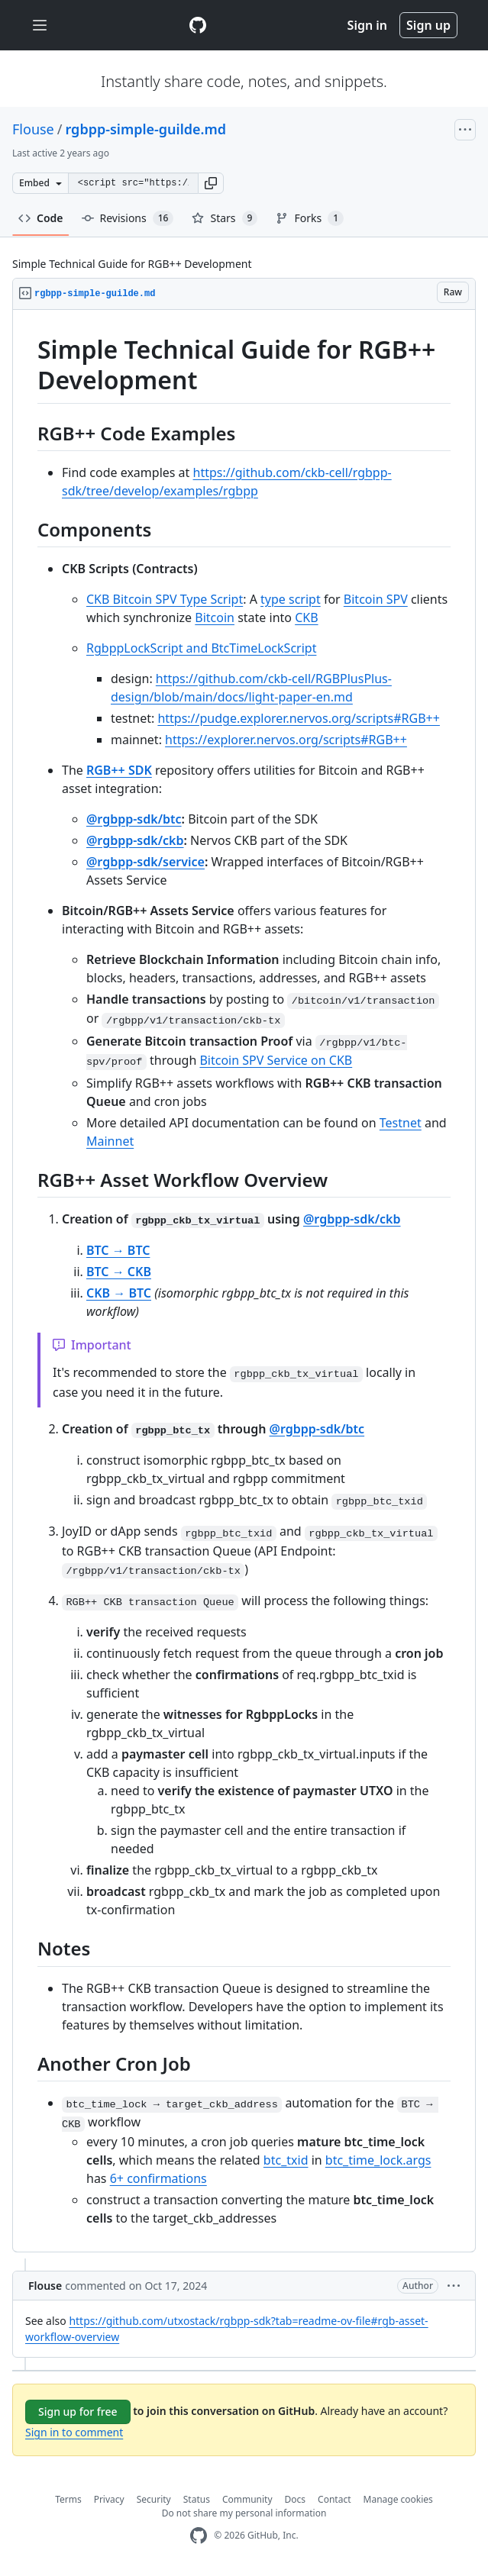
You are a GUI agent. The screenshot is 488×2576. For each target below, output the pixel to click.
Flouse (33, 129)
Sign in (367, 25)
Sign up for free (78, 2411)
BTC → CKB (118, 1271)
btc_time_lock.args (378, 2160)
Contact (334, 2499)
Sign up (428, 25)
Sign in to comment (74, 2432)
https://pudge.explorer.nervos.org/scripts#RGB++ (298, 718)
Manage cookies (398, 2499)
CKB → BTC (118, 1293)
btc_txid (286, 2160)
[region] (244, 1281)
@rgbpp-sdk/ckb (135, 840)
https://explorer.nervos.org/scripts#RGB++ (286, 739)
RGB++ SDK (119, 770)
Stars (224, 218)
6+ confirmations (158, 2178)
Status (196, 2499)
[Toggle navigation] (40, 25)
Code (40, 218)
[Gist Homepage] (198, 25)
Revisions (128, 218)
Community (247, 2499)
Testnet (401, 1122)
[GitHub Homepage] (198, 2535)
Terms (68, 2499)
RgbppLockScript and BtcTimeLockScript (201, 648)
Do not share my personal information (244, 2513)
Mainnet (110, 1141)
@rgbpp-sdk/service (145, 861)
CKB (306, 617)
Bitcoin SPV (376, 599)
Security (154, 2499)
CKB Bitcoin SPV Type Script (164, 599)
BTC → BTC (118, 1250)
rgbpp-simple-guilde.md (145, 129)
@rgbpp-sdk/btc (134, 819)
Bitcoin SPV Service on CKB (275, 1060)
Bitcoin (214, 617)
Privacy (109, 2499)
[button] (211, 183)
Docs (295, 2499)
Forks (310, 218)
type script (290, 599)
